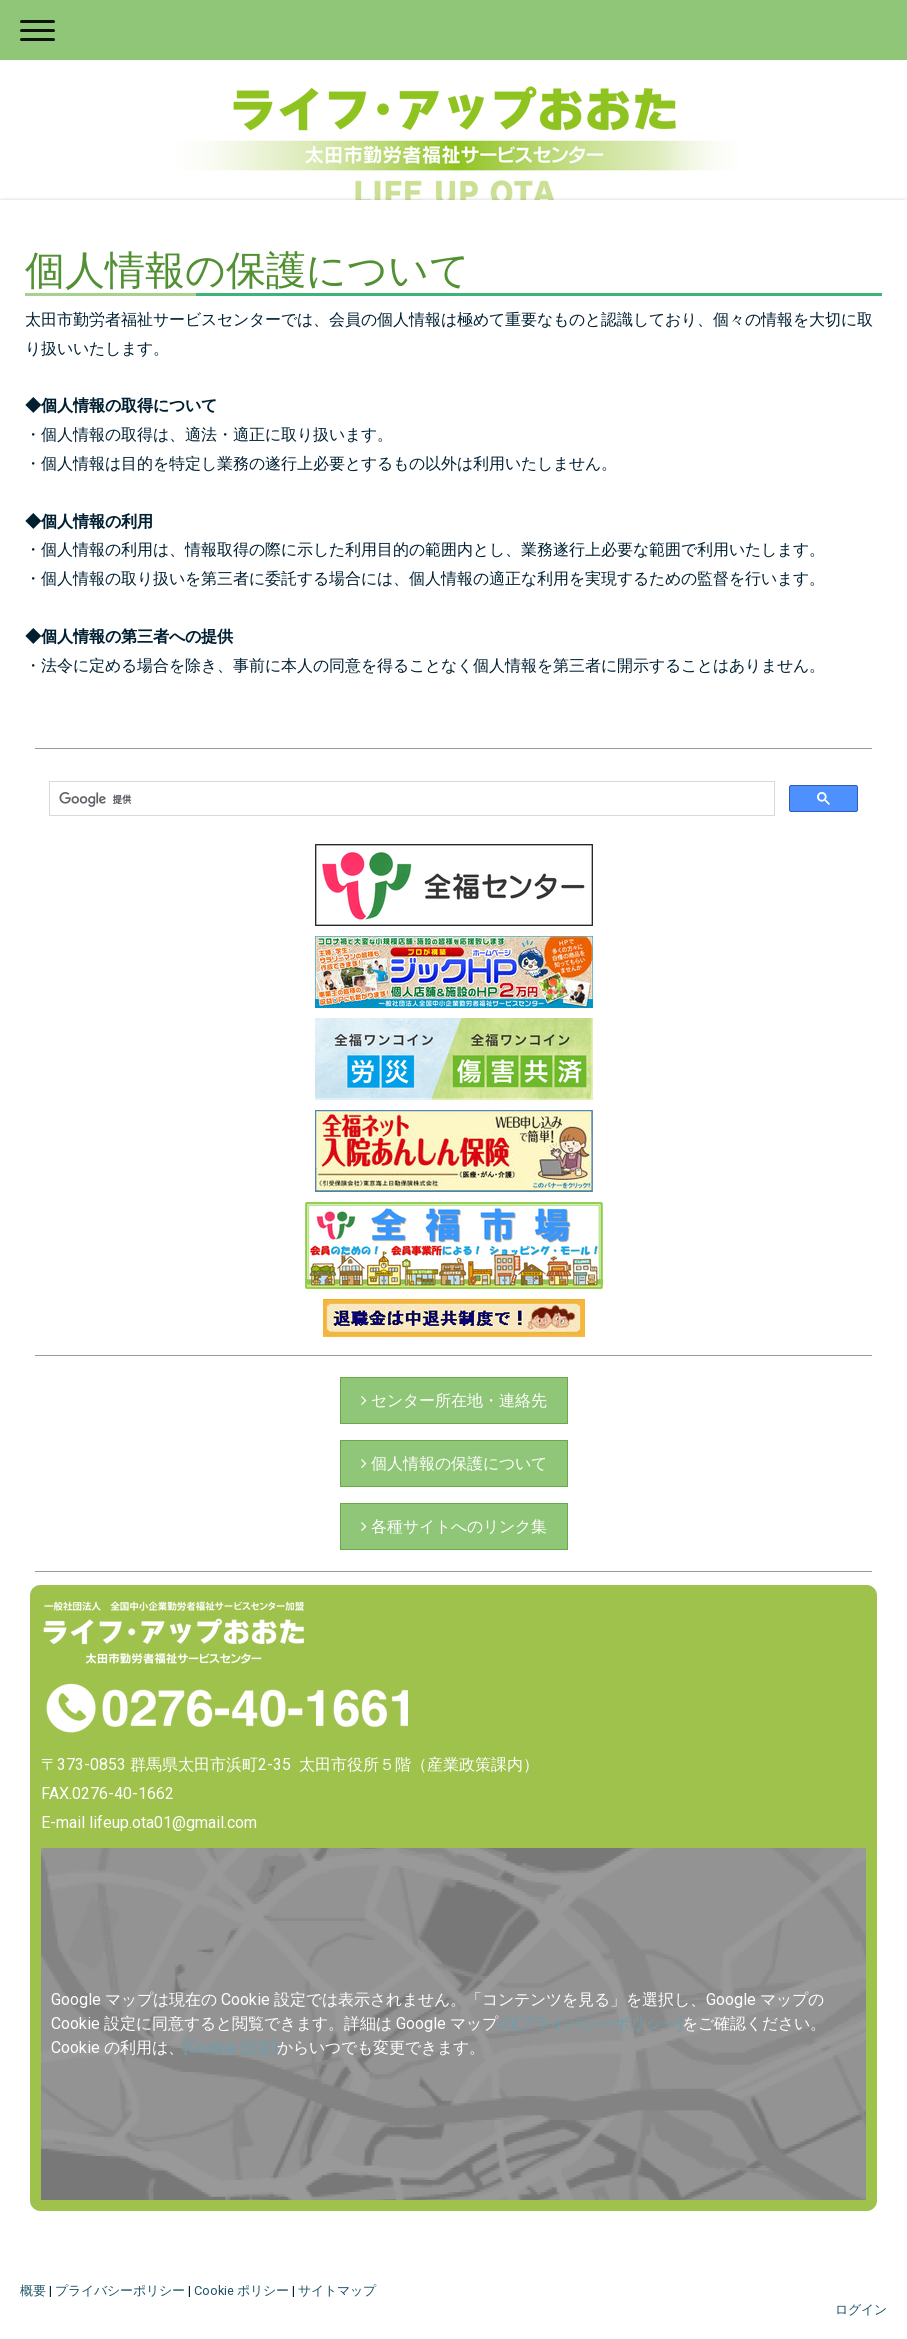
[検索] (410, 799)
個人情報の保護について (457, 1463)
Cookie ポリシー (241, 2290)
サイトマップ (337, 2290)
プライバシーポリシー (120, 2290)
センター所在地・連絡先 (457, 1400)
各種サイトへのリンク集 (457, 1526)
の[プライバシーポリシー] (590, 2023)
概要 (33, 2290)
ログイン (861, 2309)
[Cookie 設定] (230, 2047)
